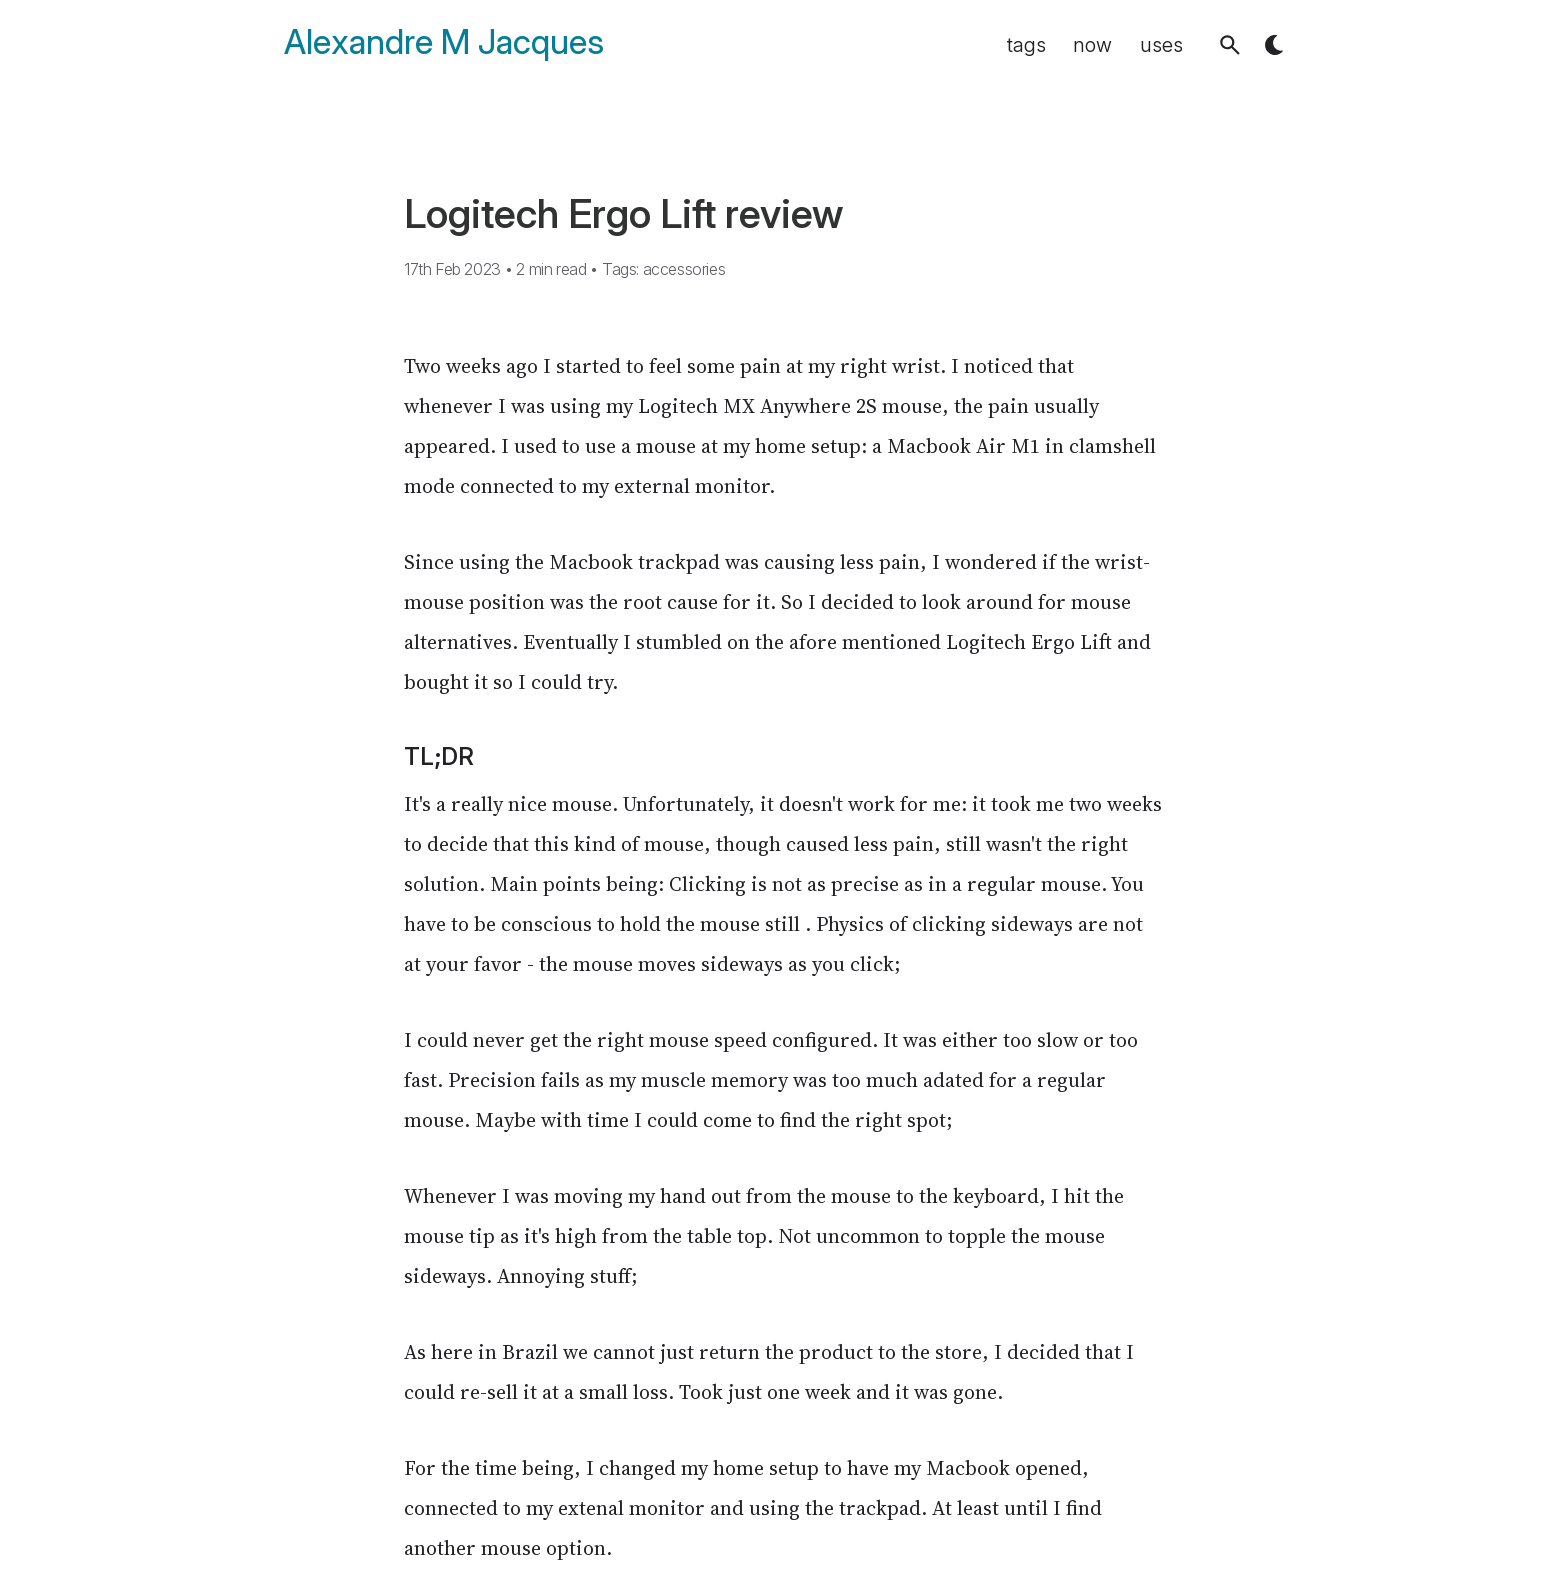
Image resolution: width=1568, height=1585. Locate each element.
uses (1161, 45)
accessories (684, 269)
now (1092, 45)
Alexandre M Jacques (444, 42)
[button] (1230, 45)
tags (1026, 45)
